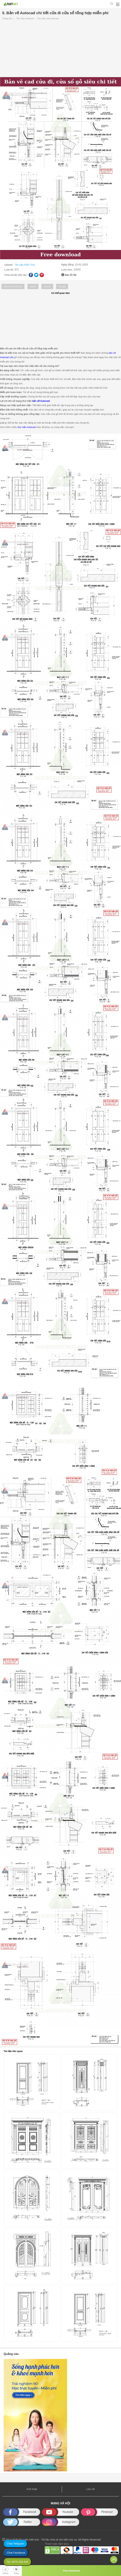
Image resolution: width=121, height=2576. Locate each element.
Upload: (9, 264)
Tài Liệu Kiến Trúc (25, 264)
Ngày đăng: (68, 264)
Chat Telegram (15, 2543)
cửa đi (33, 286)
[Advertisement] (60, 49)
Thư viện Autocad (24, 18)
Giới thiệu (31, 2489)
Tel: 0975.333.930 (17, 2561)
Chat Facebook (16, 2552)
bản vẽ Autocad (41, 401)
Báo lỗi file (71, 274)
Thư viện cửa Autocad (47, 18)
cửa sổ (47, 286)
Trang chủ (7, 18)
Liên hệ (90, 2489)
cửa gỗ (62, 286)
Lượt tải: (9, 269)
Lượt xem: (67, 269)
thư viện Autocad (27, 427)
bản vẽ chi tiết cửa (13, 286)
